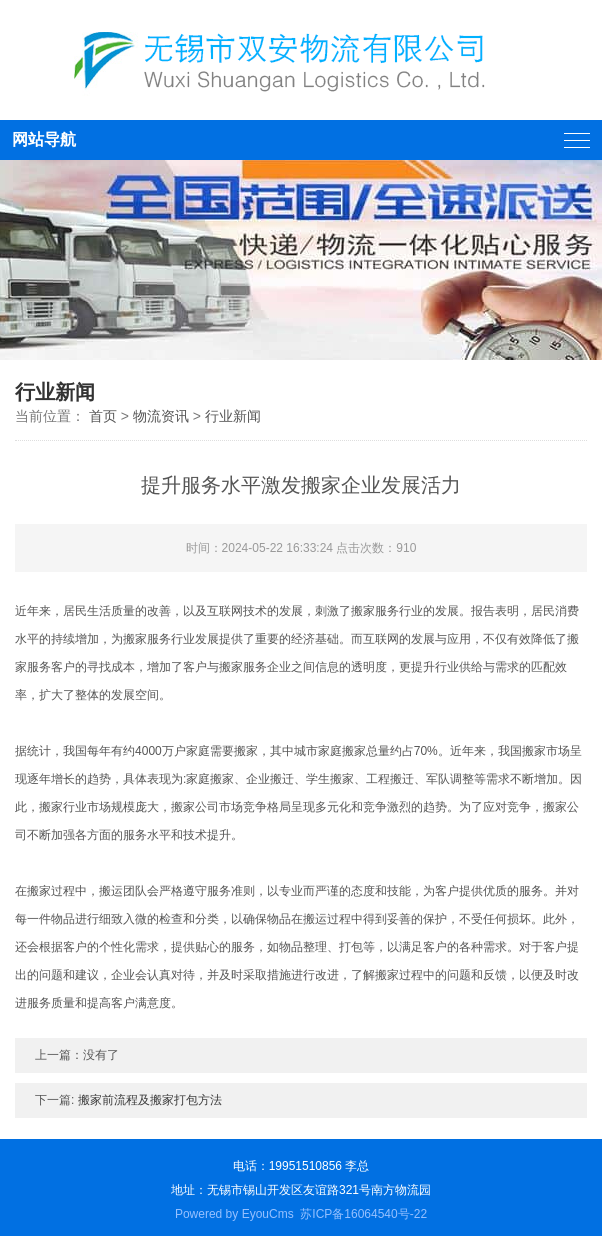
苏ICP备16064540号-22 (363, 1214)
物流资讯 (161, 416)
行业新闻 (233, 416)
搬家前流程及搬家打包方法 (150, 1100)
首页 (103, 416)
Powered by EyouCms (234, 1214)
